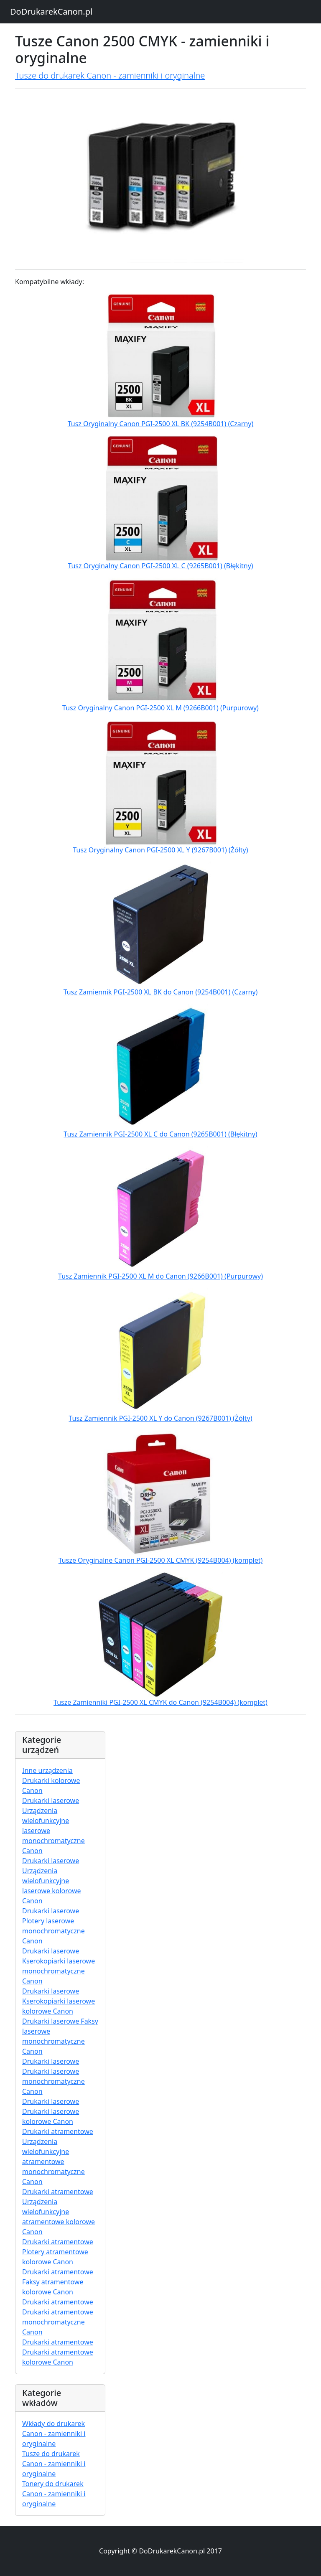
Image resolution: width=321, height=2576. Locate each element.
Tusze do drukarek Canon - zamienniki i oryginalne (110, 75)
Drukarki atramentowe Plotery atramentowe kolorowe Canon (57, 2251)
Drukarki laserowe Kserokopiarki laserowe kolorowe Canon (58, 2001)
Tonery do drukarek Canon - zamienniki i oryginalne (54, 2493)
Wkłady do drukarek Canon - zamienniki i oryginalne (54, 2433)
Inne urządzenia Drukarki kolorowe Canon (51, 1780)
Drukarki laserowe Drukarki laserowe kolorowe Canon (50, 2111)
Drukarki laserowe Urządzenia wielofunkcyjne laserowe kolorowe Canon (51, 1880)
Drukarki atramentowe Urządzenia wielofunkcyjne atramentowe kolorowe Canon (58, 2211)
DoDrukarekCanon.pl (51, 11)
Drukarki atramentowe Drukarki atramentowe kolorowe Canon (57, 2352)
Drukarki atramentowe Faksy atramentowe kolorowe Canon (57, 2281)
